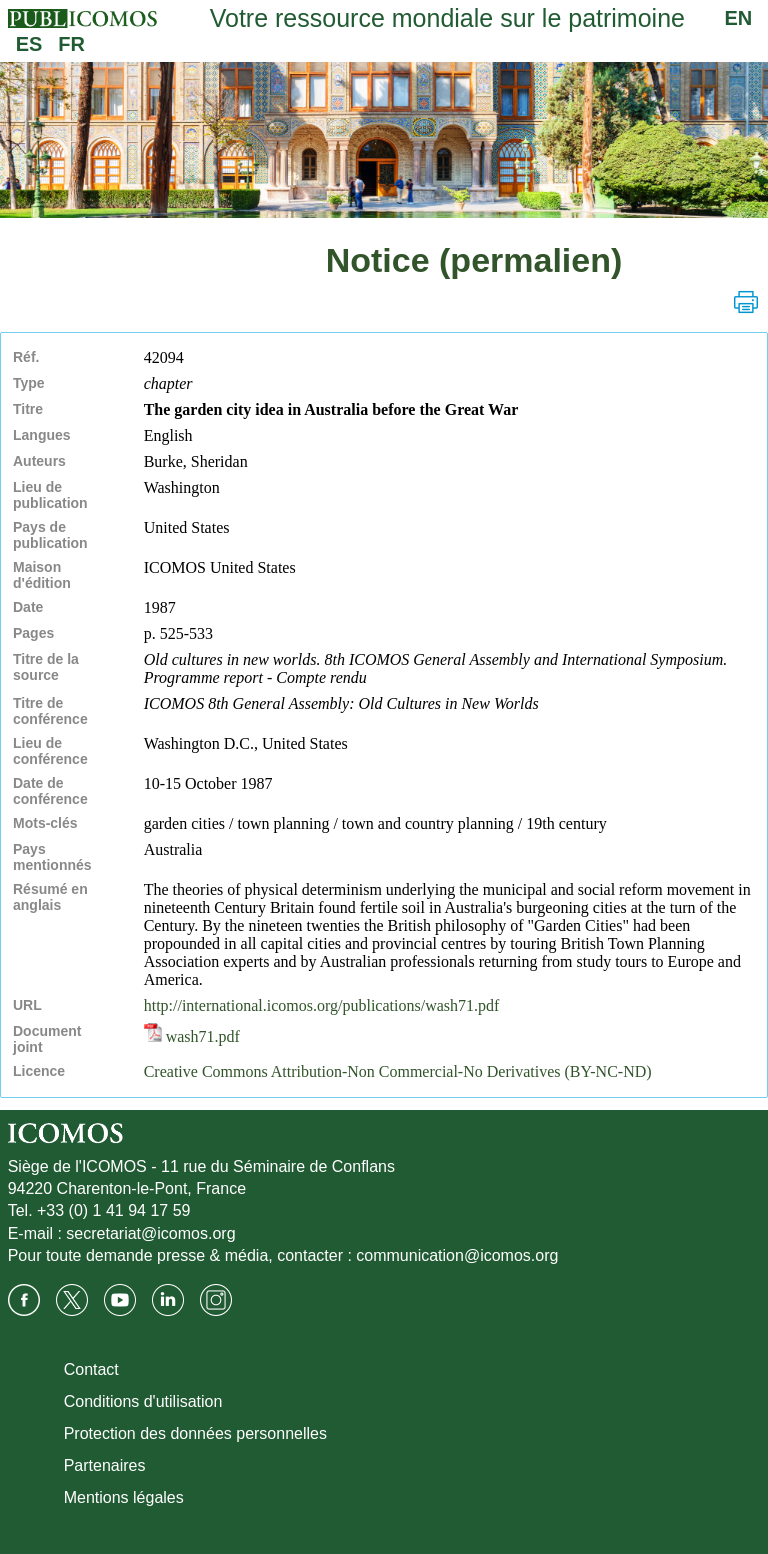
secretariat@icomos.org (150, 1233)
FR (71, 44)
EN (739, 18)
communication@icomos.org (457, 1255)
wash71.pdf (192, 1036)
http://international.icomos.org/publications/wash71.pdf (322, 1005)
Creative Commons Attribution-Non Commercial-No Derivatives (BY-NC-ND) (398, 1071)
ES (29, 44)
